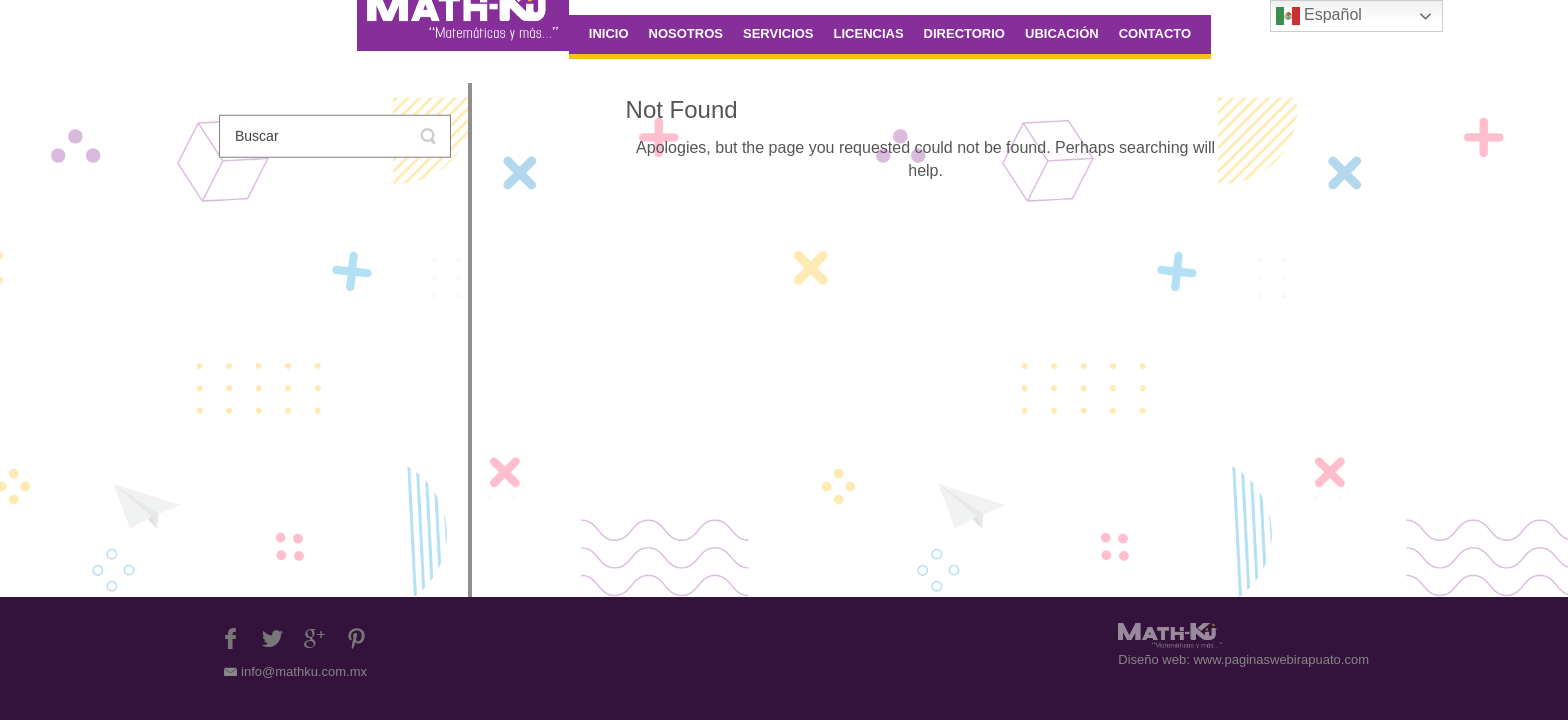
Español (1319, 16)
